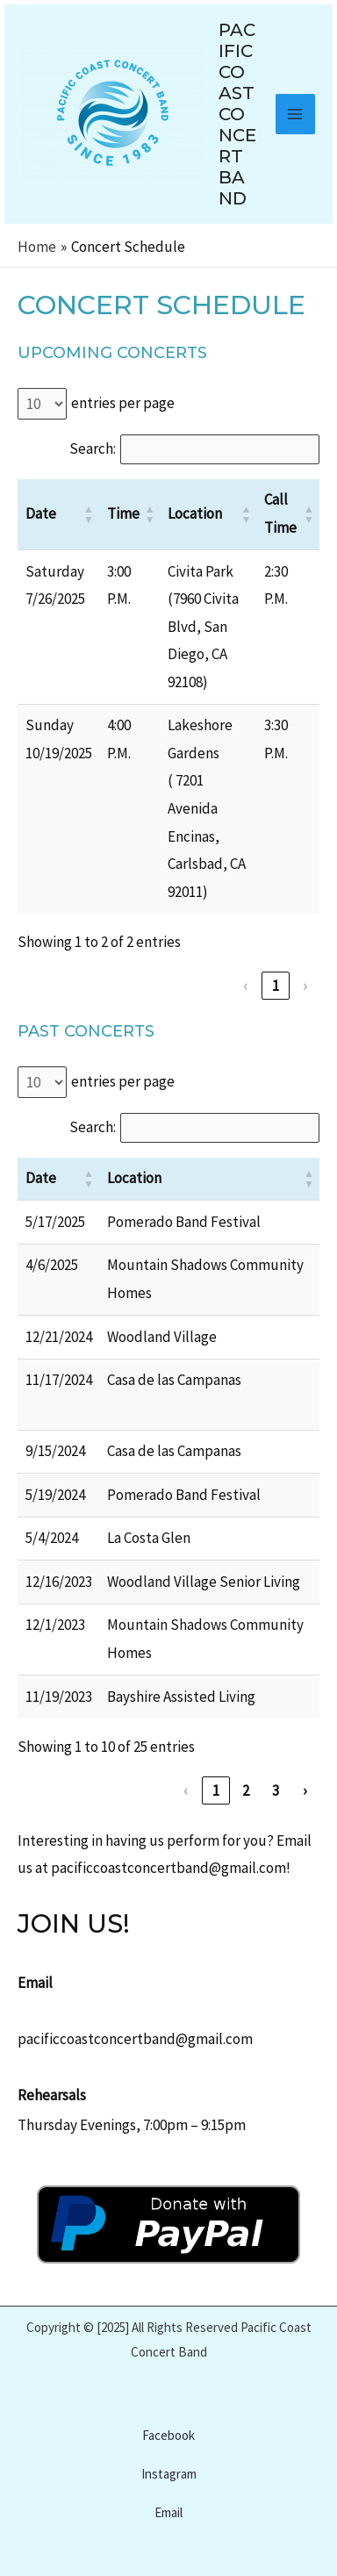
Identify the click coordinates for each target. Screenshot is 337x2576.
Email (168, 2512)
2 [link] (246, 1790)
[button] (88, 514)
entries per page (123, 403)
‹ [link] (245, 985)
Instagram (169, 2473)
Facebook (168, 2435)
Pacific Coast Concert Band (237, 114)
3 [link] (276, 1790)
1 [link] (276, 985)
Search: (92, 448)
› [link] (305, 985)
